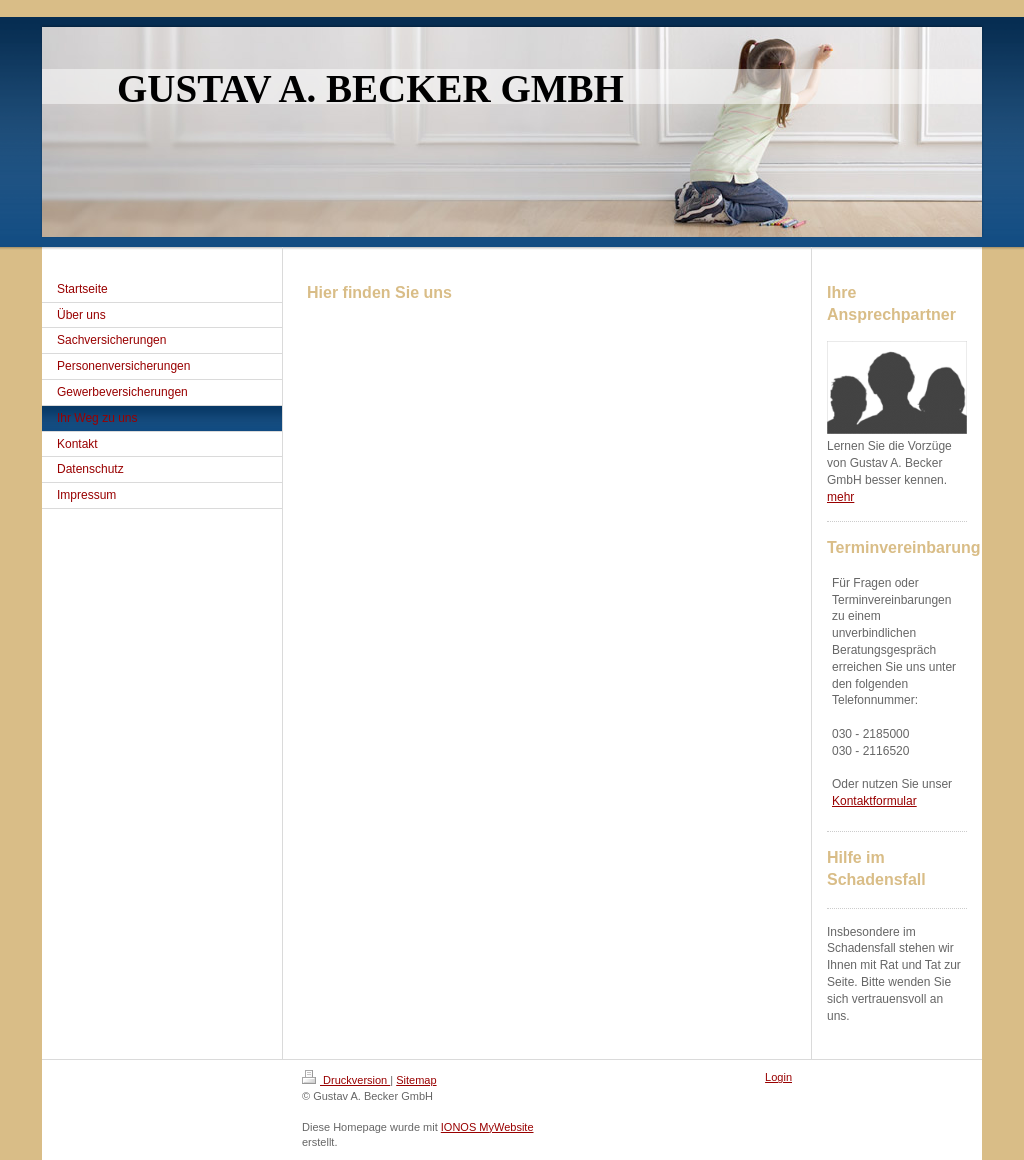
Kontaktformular (874, 801)
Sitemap (416, 1080)
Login (778, 1077)
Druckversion (346, 1080)
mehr (840, 497)
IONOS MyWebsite (487, 1127)
